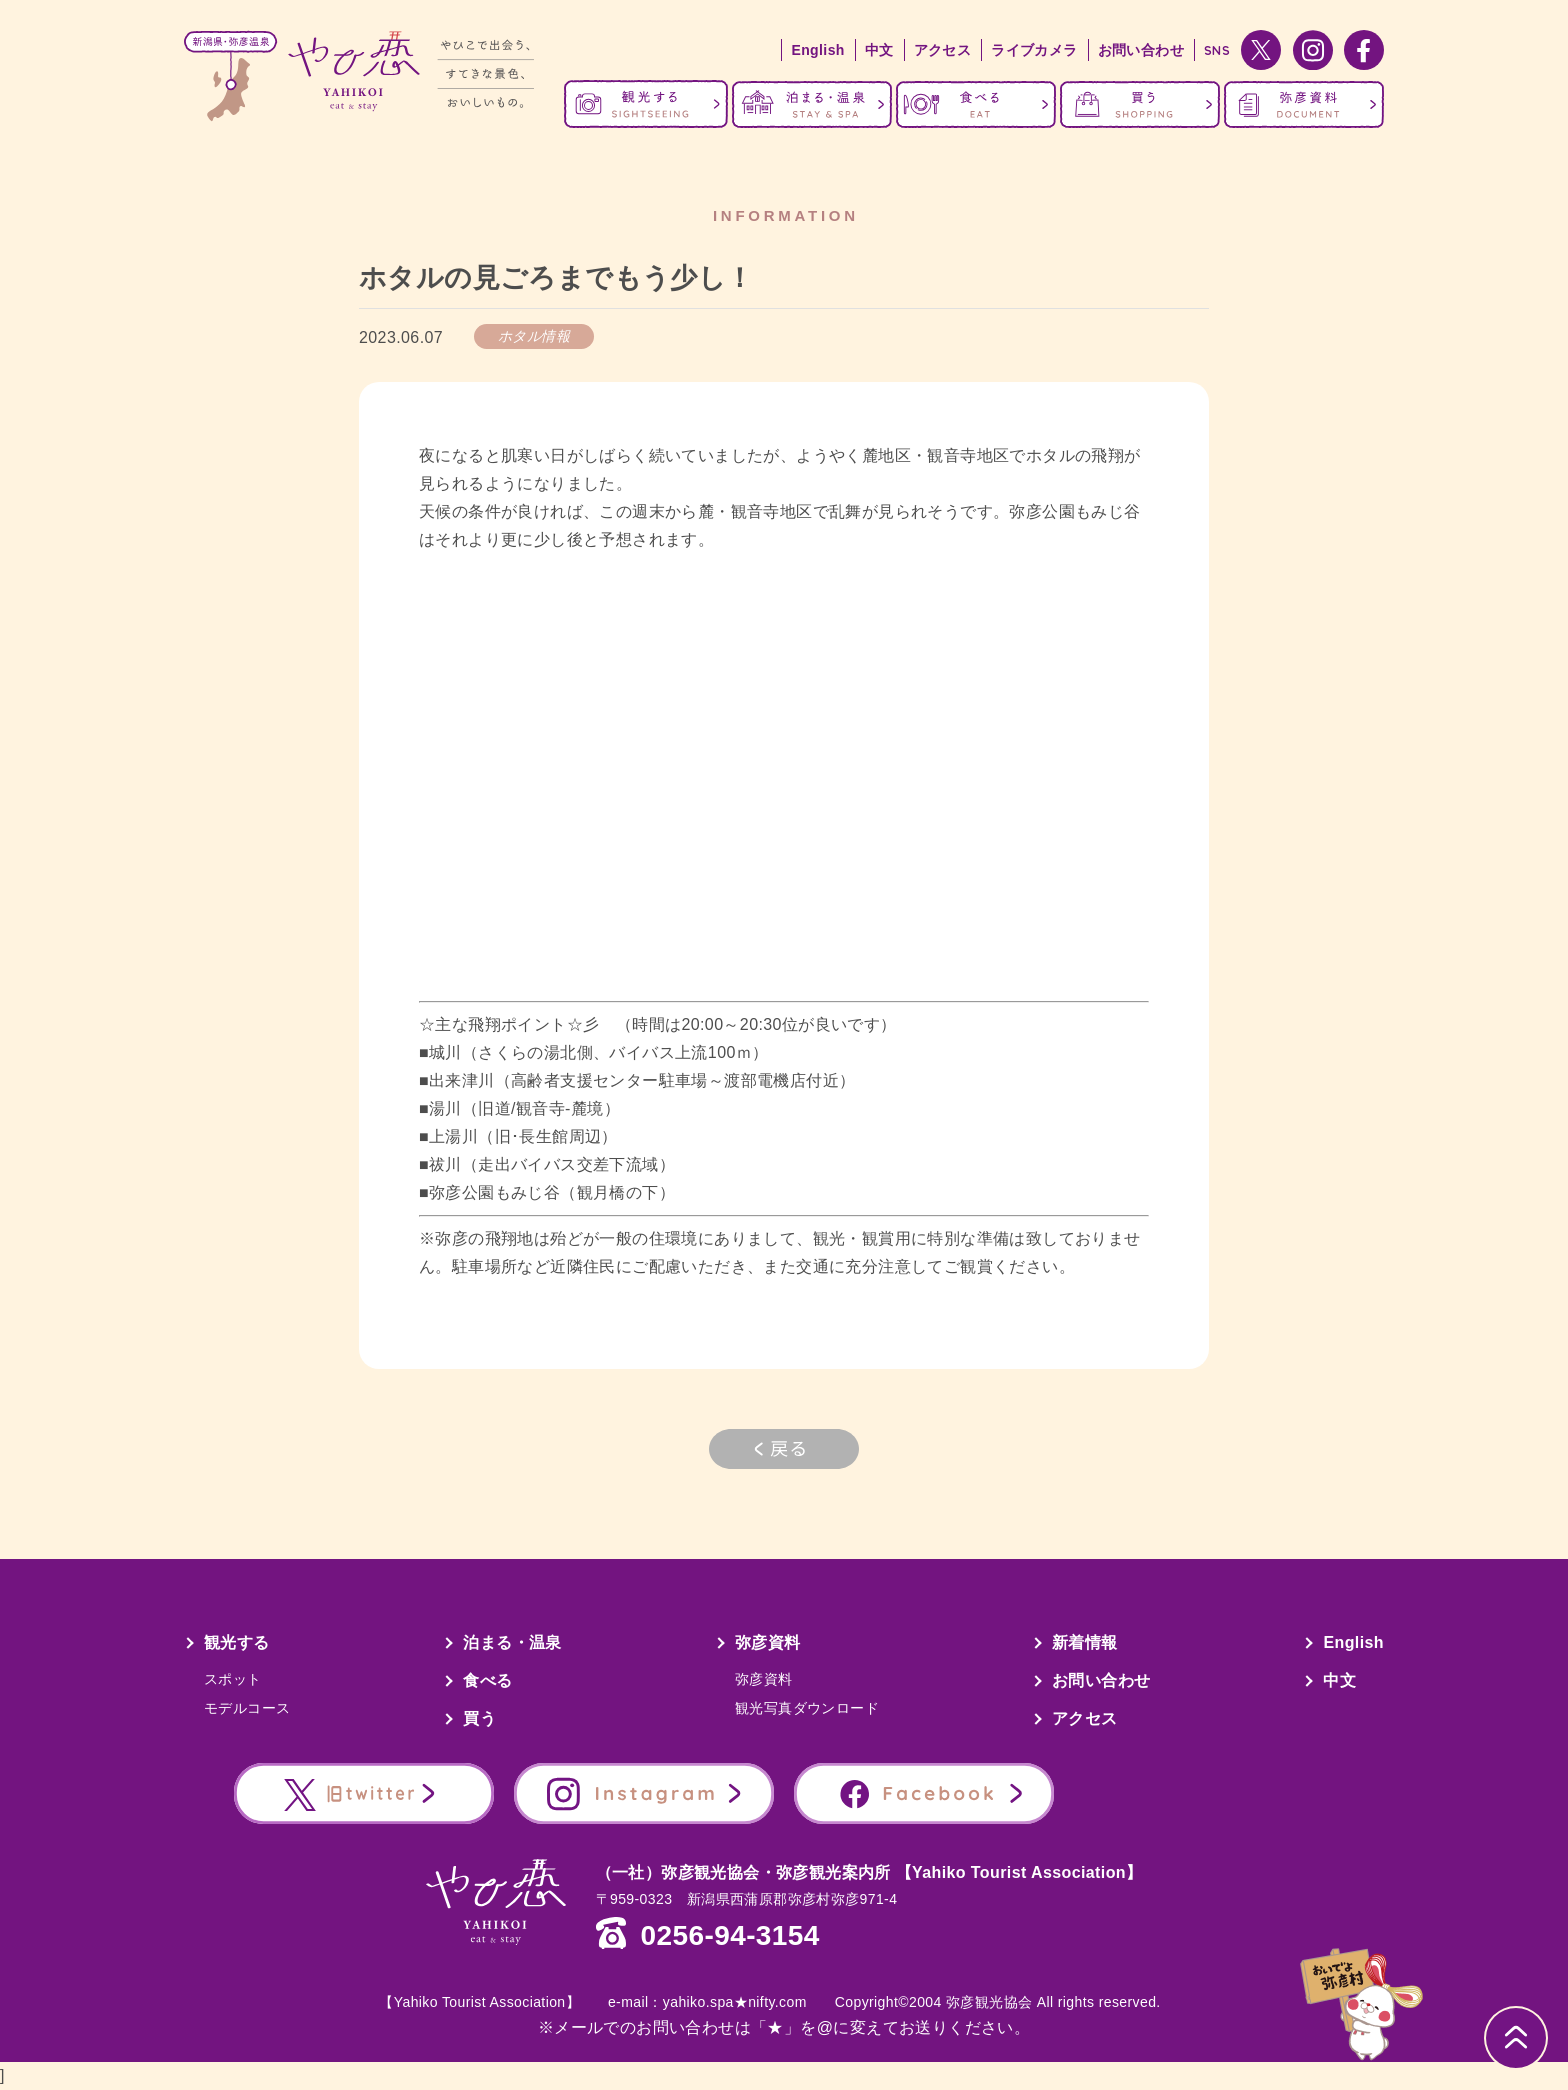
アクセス (943, 50)
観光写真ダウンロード (807, 1708)
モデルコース (247, 1708)
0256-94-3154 (730, 1936)
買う (479, 1718)
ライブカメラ (1034, 50)
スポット (233, 1679)
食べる (487, 1680)
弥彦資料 (768, 1642)
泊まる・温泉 (512, 1642)
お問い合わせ (1141, 50)
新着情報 (1085, 1642)
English (817, 50)
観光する (237, 1642)
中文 (879, 50)
